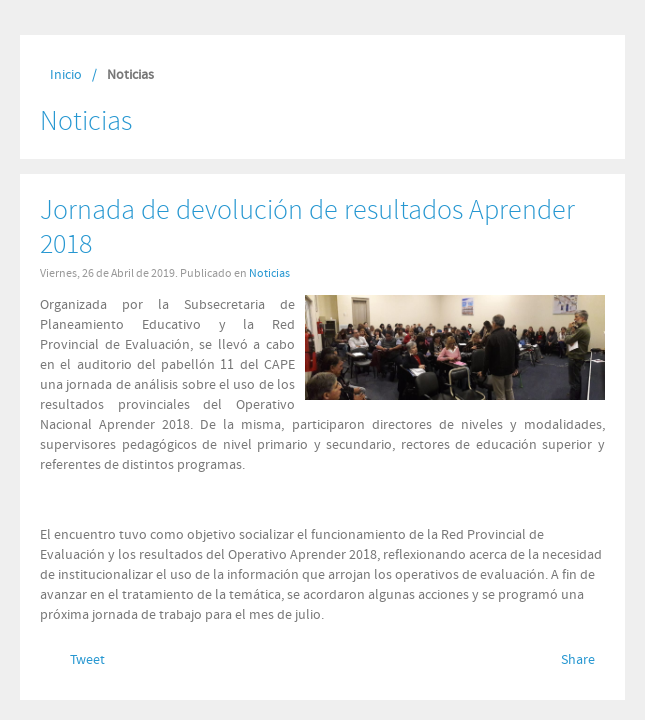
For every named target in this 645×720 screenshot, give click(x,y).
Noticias (269, 273)
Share (578, 660)
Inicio (66, 75)
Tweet (87, 660)
